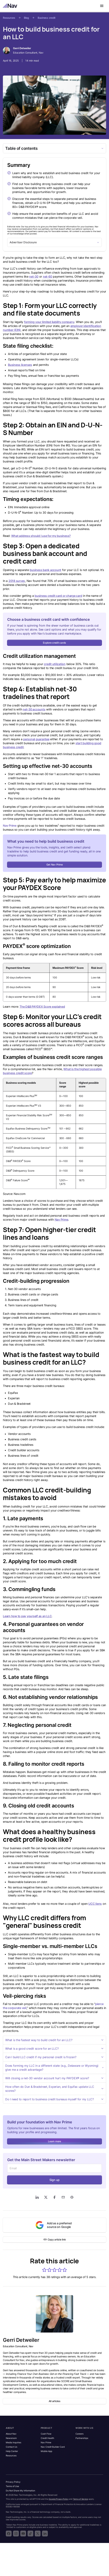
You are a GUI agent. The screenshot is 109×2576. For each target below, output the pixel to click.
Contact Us (11, 2446)
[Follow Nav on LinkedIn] (45, 2533)
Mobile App (46, 2451)
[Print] (72, 2197)
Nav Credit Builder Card (53, 2446)
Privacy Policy (13, 2481)
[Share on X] (46, 2197)
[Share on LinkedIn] (37, 2197)
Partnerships (82, 2438)
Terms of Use (12, 2486)
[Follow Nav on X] (38, 2533)
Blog (26, 17)
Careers (79, 2433)
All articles (54, 2401)
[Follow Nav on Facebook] (9, 2533)
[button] (44, 2270)
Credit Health (47, 2438)
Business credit (46, 17)
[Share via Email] (63, 2197)
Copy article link (54, 2239)
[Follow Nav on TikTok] (30, 2533)
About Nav (11, 2433)
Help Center (12, 2451)
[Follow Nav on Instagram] (16, 2533)
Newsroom (11, 2438)
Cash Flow (46, 2433)
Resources (9, 17)
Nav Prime (46, 2442)
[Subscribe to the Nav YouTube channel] (23, 2533)
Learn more (54, 2141)
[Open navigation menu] (101, 5)
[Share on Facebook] (54, 2197)
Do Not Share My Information (20, 2490)
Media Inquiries (13, 2442)
